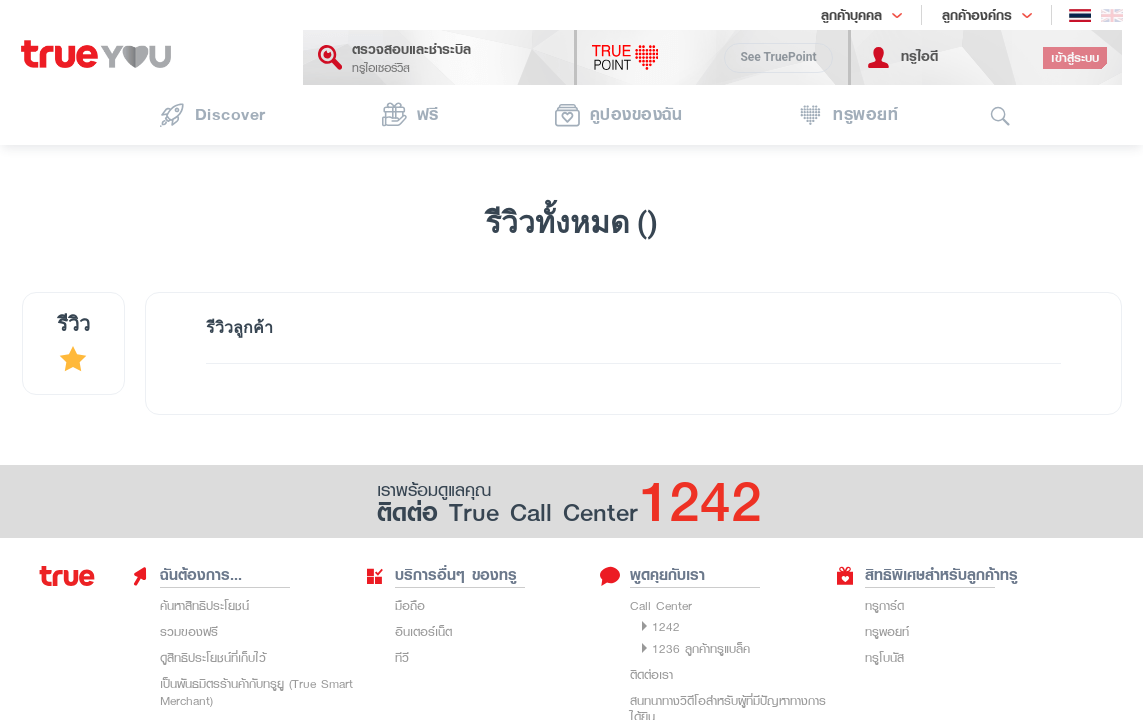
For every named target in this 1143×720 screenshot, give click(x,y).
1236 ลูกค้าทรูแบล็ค (701, 648)
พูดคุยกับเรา (652, 575)
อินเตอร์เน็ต (423, 631)
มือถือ (410, 605)
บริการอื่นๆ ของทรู (441, 575)
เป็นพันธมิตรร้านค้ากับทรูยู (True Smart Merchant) (256, 691)
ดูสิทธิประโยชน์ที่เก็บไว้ (213, 657)
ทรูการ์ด (884, 605)
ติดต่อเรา (651, 674)
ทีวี (402, 657)
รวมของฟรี (189, 631)
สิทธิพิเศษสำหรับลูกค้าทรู (926, 575)
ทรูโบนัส (884, 657)
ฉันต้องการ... (186, 575)
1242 (666, 626)
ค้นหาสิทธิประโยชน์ (204, 605)
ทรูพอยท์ (887, 631)
